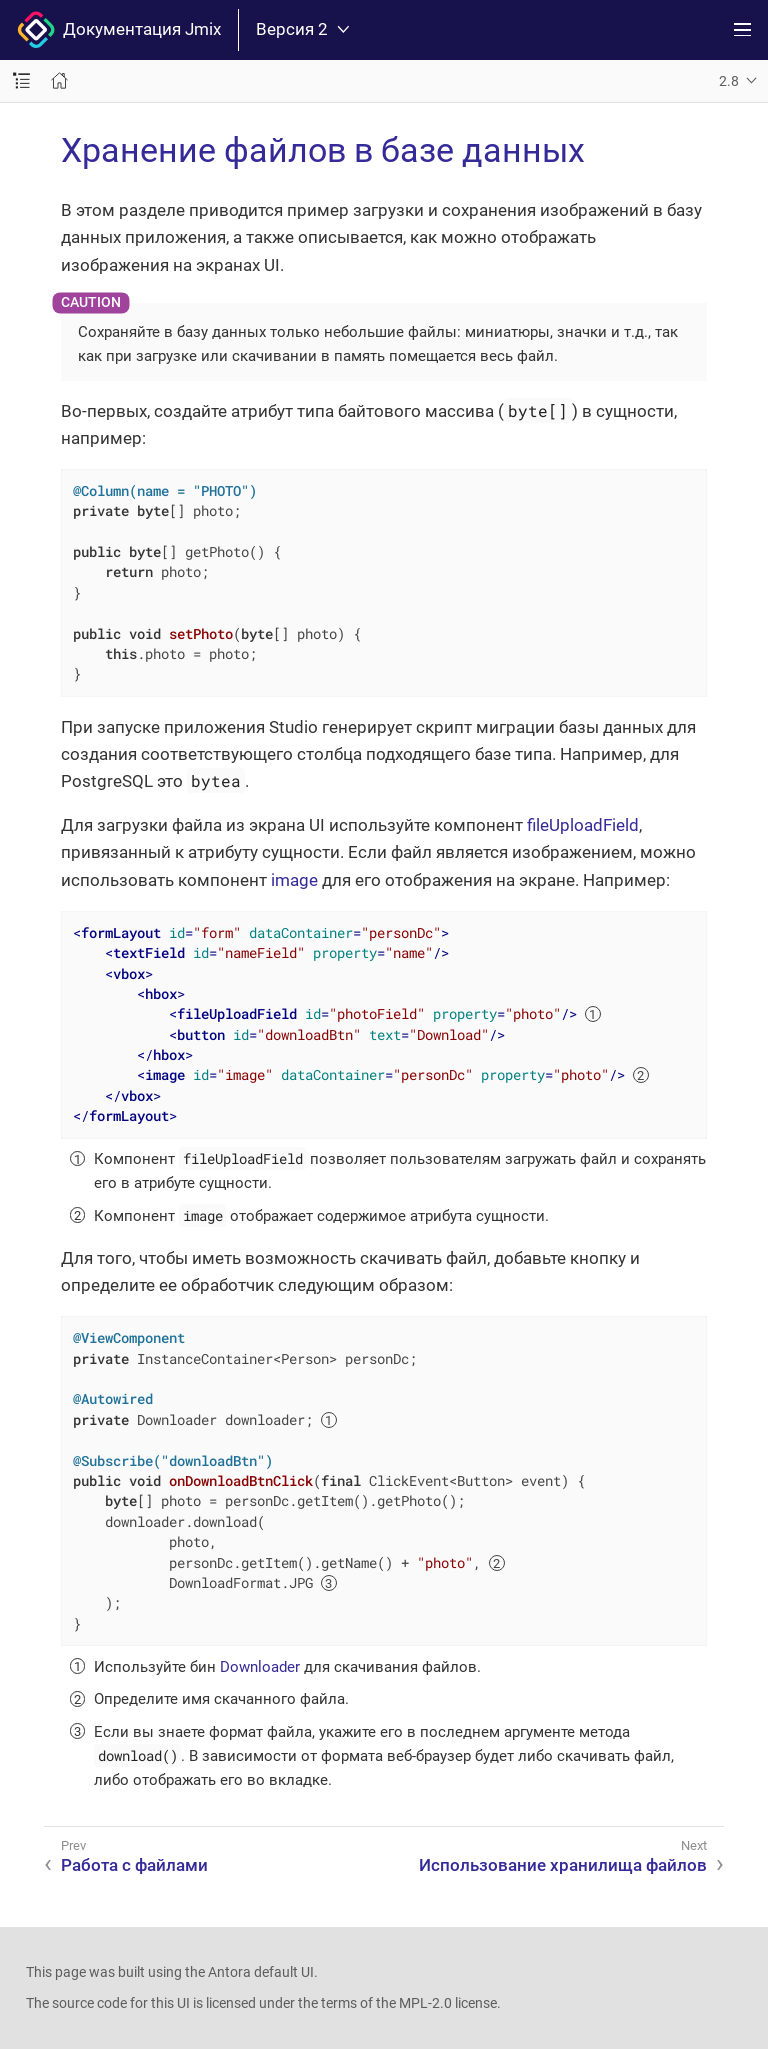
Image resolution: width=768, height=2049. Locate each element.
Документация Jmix (119, 30)
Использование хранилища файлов (563, 1865)
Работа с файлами (134, 1865)
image (294, 880)
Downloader (260, 1667)
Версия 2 (302, 29)
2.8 (729, 81)
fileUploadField (583, 825)
